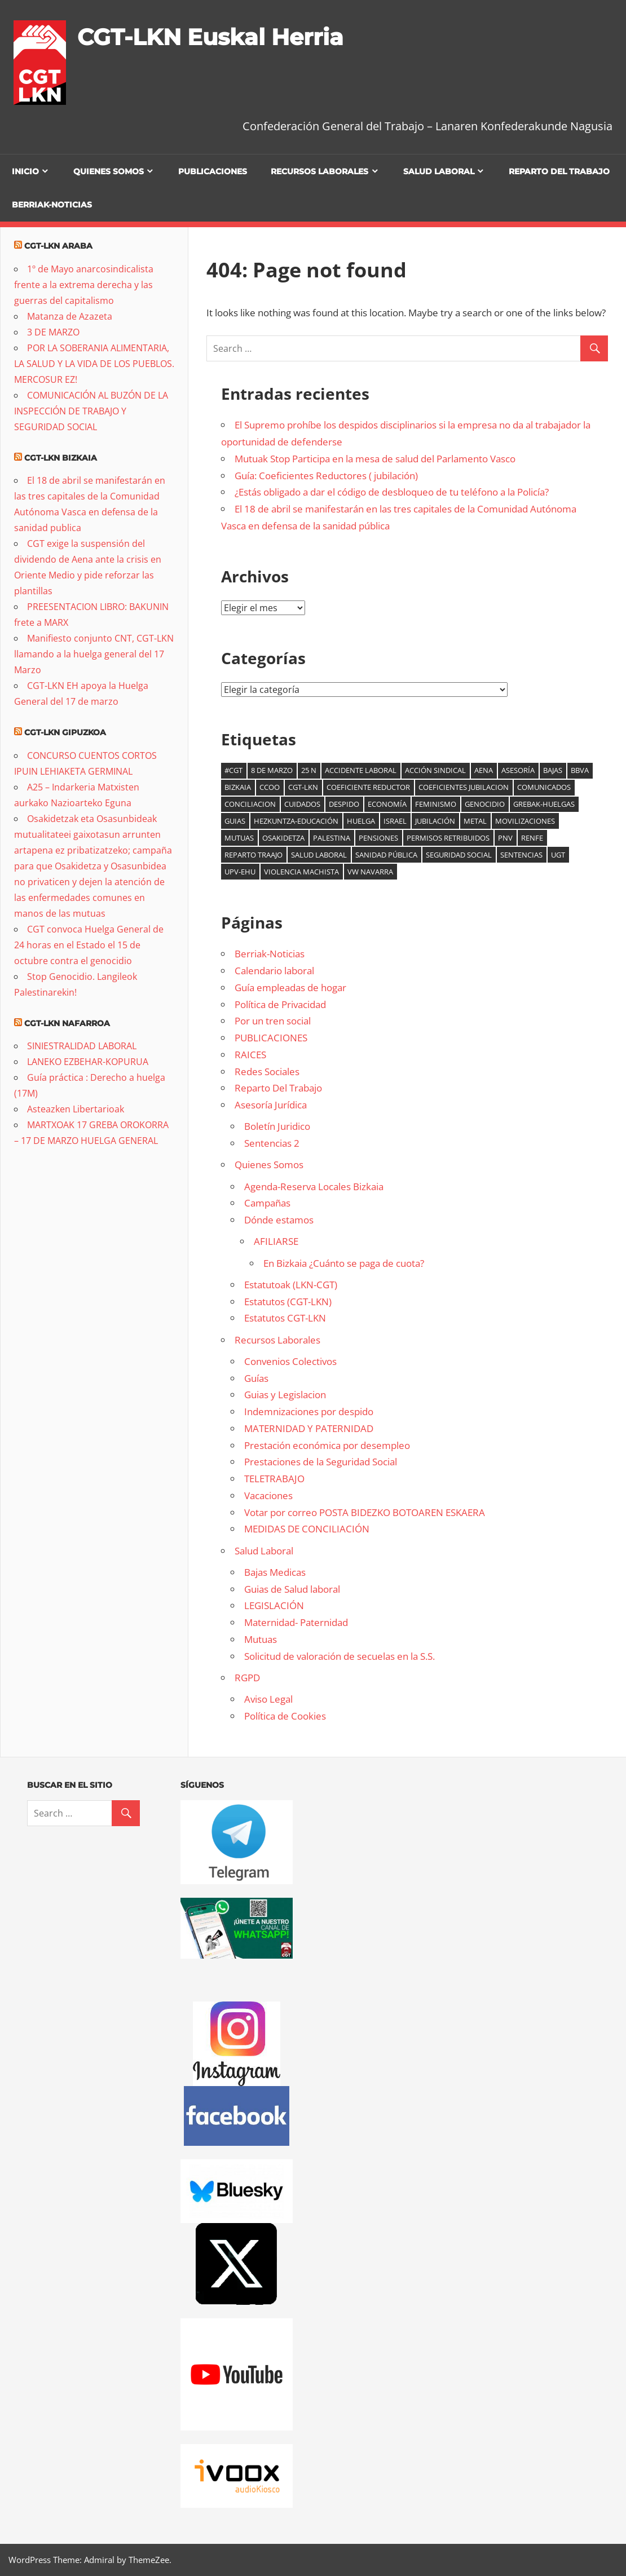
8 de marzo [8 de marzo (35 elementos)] (272, 770)
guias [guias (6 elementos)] (234, 821)
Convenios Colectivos (290, 1361)
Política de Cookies (285, 1715)
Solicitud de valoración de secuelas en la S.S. (339, 1656)
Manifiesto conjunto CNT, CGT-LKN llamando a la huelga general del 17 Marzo (94, 654)
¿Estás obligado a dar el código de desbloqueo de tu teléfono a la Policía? (392, 491)
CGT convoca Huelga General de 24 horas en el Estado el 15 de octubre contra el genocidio (89, 945)
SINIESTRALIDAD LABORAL (81, 1046)
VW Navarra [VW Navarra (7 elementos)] (370, 872)
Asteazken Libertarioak (75, 1109)
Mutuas (260, 1639)
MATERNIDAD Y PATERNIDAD (308, 1428)
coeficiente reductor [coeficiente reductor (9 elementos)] (368, 787)
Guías (256, 1378)
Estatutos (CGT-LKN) (288, 1301)
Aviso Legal (268, 1699)
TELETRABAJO (274, 1478)
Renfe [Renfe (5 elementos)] (532, 838)
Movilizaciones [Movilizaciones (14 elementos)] (525, 821)
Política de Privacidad (280, 1004)
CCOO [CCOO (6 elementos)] (269, 787)
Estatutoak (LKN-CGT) (290, 1284)
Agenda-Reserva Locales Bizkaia (313, 1186)
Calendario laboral (274, 970)
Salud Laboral (438, 171)
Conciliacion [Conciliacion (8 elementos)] (250, 804)
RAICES (250, 1054)
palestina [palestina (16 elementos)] (331, 838)
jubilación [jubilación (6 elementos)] (435, 821)
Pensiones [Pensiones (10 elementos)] (378, 838)
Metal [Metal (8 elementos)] (475, 821)
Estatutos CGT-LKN (285, 1317)
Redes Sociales (267, 1071)
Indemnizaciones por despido (308, 1411)
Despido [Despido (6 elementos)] (344, 804)
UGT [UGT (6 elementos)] (558, 855)
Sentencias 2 (271, 1143)
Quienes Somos (108, 171)
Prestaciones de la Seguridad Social (320, 1461)
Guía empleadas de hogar (290, 987)
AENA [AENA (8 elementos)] (483, 770)
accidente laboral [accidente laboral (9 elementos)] (360, 770)
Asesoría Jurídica (271, 1104)
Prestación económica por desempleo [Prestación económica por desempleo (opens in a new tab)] (327, 1445)
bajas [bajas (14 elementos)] (552, 770)
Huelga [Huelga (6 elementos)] (361, 821)
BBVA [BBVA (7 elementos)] (580, 770)
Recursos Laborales (319, 171)
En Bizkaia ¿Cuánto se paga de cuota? (343, 1263)
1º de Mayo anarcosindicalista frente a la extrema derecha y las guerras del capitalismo (83, 285)
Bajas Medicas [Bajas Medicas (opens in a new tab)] (275, 1572)
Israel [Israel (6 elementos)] (395, 821)
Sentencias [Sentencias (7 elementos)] (521, 855)
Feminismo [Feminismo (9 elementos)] (435, 804)
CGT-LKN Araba (58, 246)
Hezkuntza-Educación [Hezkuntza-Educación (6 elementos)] (296, 821)
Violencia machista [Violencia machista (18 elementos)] (301, 872)
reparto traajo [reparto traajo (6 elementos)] (253, 855)
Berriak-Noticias (52, 205)
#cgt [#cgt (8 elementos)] (233, 770)
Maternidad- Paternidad (296, 1622)
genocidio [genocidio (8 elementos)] (485, 804)
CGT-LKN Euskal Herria (210, 37)
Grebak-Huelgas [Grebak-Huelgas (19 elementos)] (544, 804)
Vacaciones (268, 1495)
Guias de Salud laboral (292, 1589)
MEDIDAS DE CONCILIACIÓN (306, 1528)
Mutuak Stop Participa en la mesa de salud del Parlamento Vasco (375, 458)
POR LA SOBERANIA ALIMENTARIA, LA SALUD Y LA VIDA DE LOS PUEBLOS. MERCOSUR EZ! (94, 364)
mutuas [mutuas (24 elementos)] (239, 838)
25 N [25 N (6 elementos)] (308, 770)
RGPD (247, 1677)
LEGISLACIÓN (274, 1605)
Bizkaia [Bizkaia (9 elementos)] (237, 787)
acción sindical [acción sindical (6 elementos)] (435, 770)
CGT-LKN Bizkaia (60, 458)
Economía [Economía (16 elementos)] (387, 804)
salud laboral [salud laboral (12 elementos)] (319, 855)
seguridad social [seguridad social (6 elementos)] (459, 855)
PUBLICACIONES (212, 171)
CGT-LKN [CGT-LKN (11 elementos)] (303, 787)
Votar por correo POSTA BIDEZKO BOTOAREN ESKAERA (364, 1512)
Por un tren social (273, 1020)
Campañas (267, 1202)
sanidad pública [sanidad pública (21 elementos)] (386, 855)
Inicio (25, 171)
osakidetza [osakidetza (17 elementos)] (283, 838)
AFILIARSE (276, 1241)
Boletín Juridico (277, 1126)
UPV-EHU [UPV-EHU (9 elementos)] (239, 872)
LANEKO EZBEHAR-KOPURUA (87, 1061)
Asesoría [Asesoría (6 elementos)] (518, 770)
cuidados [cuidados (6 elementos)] (302, 804)
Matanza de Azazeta (69, 316)
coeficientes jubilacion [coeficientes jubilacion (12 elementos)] (463, 787)
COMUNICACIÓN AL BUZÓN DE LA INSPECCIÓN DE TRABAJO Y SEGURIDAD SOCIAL (91, 411)
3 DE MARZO (53, 332)
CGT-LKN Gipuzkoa (65, 732)
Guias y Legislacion (285, 1394)
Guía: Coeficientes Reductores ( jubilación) (326, 475)
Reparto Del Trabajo (559, 171)
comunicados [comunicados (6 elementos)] (544, 787)
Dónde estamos (279, 1219)
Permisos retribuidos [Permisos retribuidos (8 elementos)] (448, 838)
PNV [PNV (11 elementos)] (505, 838)
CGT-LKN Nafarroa (67, 1023)
